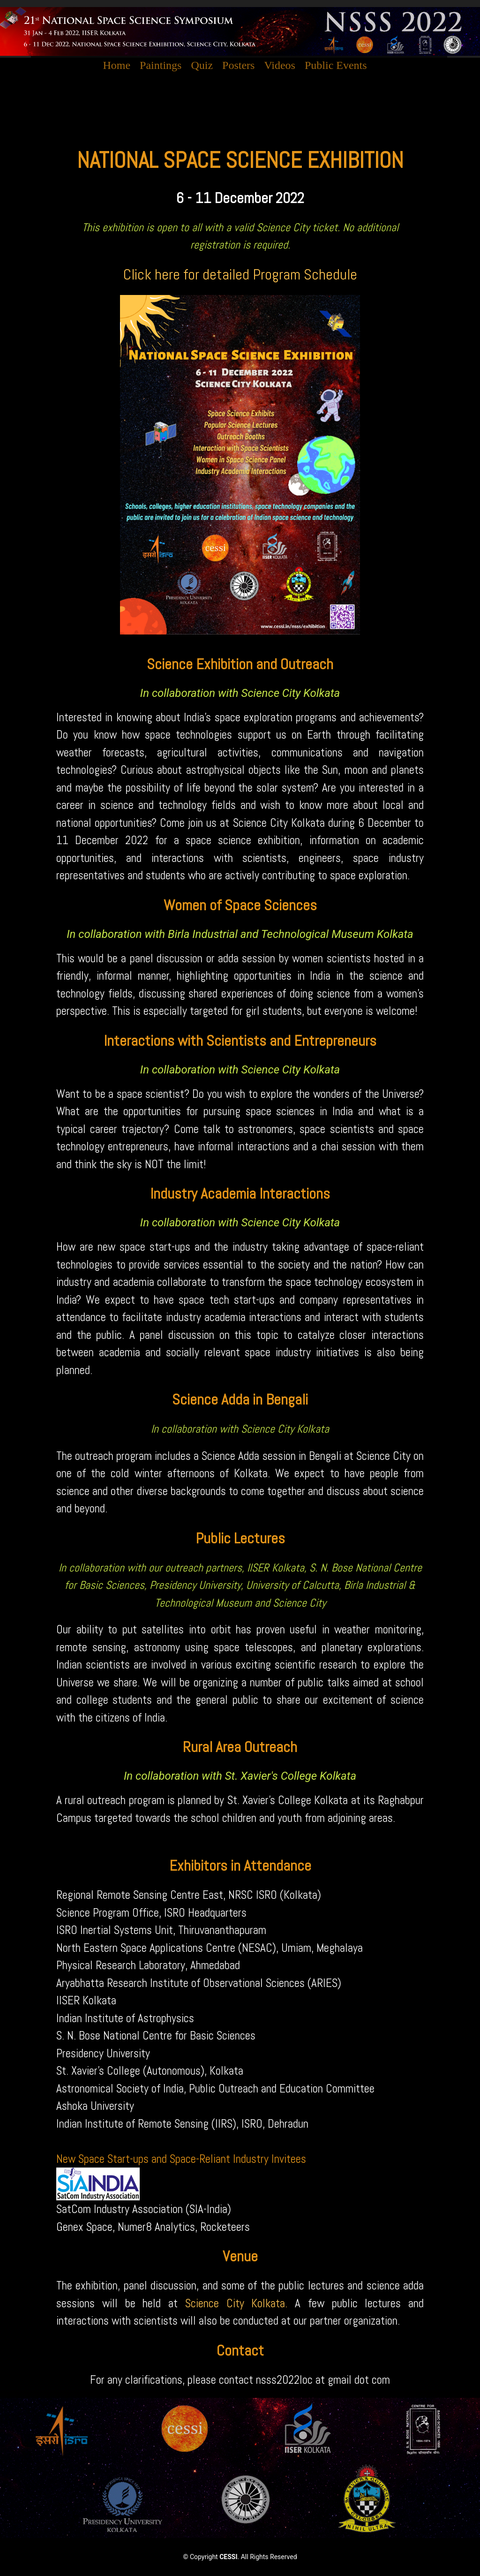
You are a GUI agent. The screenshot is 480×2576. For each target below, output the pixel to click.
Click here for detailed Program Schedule (240, 274)
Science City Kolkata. (236, 2303)
